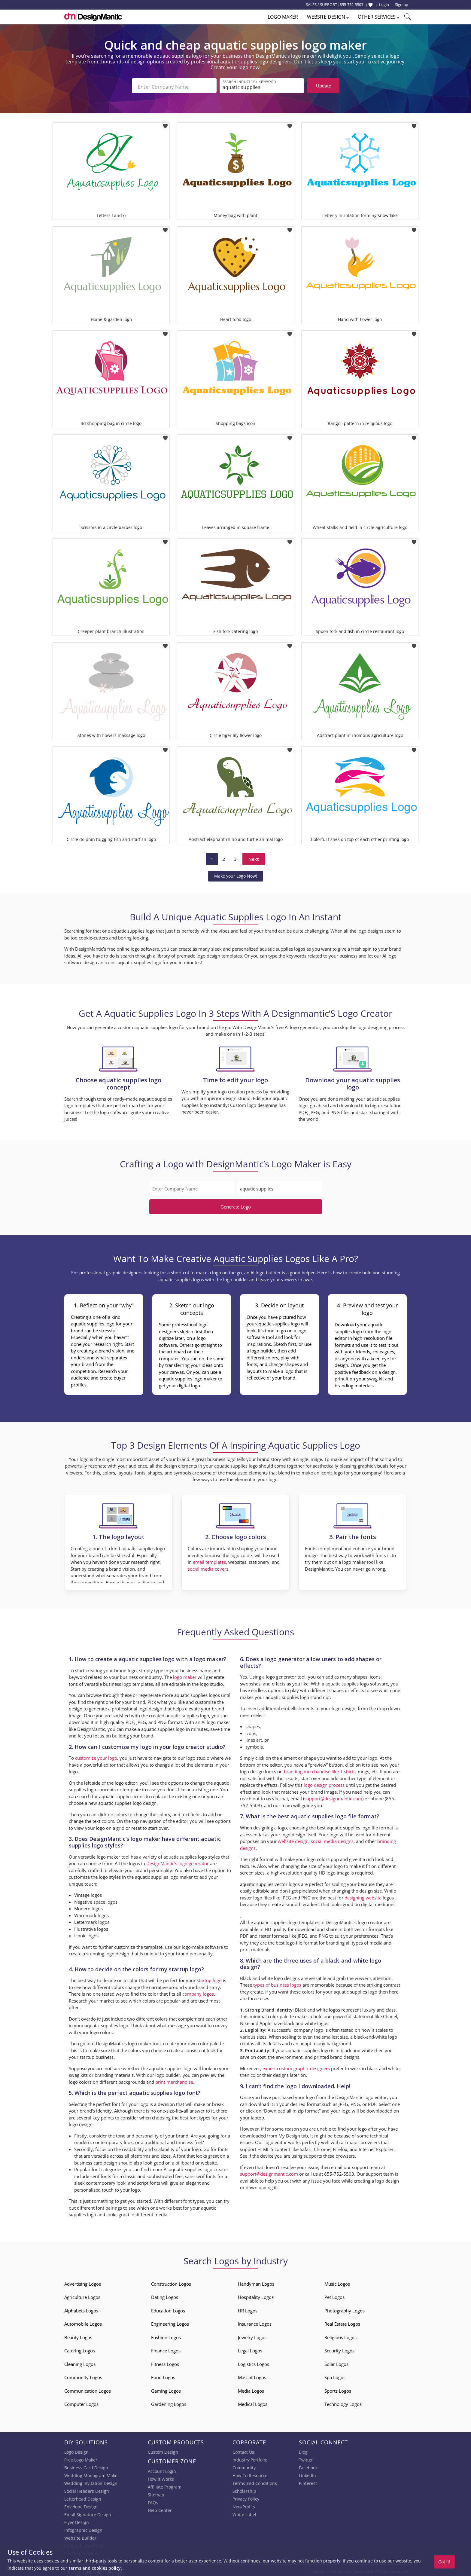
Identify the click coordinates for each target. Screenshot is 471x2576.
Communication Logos (87, 2389)
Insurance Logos (255, 2322)
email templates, (210, 1560)
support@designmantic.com (333, 1796)
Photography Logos (344, 2309)
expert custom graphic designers (296, 2066)
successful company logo (297, 2028)
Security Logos (339, 2348)
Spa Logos (334, 2375)
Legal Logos (250, 2348)
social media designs (332, 1839)
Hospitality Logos (256, 2295)
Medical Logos (252, 2402)
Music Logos (337, 2282)
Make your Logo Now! (235, 874)
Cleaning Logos (80, 2362)
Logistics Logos (253, 2362)
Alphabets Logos (81, 2309)
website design (293, 1839)
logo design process (324, 1783)
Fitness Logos (165, 2362)
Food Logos (163, 2375)
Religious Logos (340, 2335)
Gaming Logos (166, 2389)
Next (253, 857)
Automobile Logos (83, 2322)
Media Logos (251, 2389)
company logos (198, 1992)
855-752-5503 (351, 4)
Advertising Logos (82, 2282)
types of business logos (277, 1983)
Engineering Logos (170, 2322)
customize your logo (96, 1756)
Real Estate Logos (342, 2322)
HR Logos (247, 2309)
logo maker (184, 1675)
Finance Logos (166, 2348)
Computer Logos (81, 2402)
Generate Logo (235, 1205)
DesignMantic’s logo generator (177, 1861)
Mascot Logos (252, 2375)
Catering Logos (79, 2348)
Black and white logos (317, 2008)
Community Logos (83, 2375)
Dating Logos (164, 2295)
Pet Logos (334, 2295)
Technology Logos (343, 2402)
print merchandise (174, 2080)
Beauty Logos (78, 2335)
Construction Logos (171, 2282)
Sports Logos (337, 2389)
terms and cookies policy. (95, 2568)
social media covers (208, 1567)
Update (323, 86)
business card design (95, 2161)
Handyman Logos (256, 2282)
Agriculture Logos (82, 2295)
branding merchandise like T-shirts (319, 1769)
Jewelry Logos (252, 2335)
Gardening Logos (168, 2402)
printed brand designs (336, 2055)
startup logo (209, 1978)
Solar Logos (336, 2362)
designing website (363, 1896)
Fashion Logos (166, 2335)
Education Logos (168, 2309)
